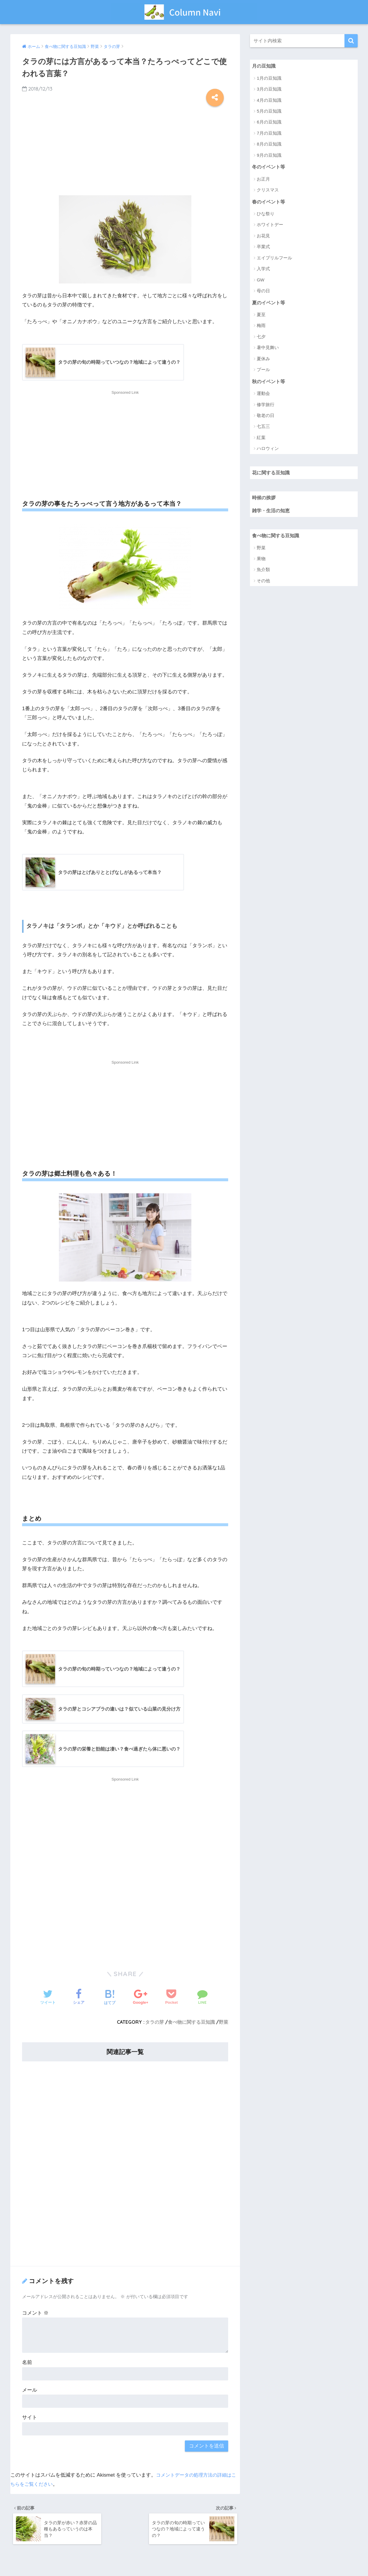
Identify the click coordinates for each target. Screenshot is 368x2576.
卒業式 (263, 247)
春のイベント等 (269, 202)
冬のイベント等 (269, 167)
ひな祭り (265, 214)
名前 (27, 2364)
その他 (263, 583)
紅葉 (261, 439)
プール (263, 370)
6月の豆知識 (269, 122)
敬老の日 (265, 417)
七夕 (261, 338)
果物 (261, 561)
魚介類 (263, 572)
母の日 (263, 291)
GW (260, 280)
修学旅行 (265, 406)
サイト (29, 2419)
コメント (35, 2314)
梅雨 (261, 326)
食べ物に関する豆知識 (191, 2023)
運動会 (263, 395)
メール (29, 2391)
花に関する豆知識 (272, 474)
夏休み (263, 360)
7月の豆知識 (269, 133)
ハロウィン (268, 450)
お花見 (263, 236)
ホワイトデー (270, 225)
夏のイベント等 (269, 303)
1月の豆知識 (269, 78)
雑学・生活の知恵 (272, 513)
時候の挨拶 (264, 500)
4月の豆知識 (269, 100)
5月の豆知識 (269, 111)
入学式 (263, 269)
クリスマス (268, 190)
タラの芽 (154, 2023)
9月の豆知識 (269, 155)
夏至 (261, 315)
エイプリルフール (274, 258)
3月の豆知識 (269, 89)
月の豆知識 (264, 66)
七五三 (263, 428)
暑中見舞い (268, 348)
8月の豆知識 (269, 144)
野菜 (223, 2023)
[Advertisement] (125, 149)
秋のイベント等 (269, 383)
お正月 (263, 179)
